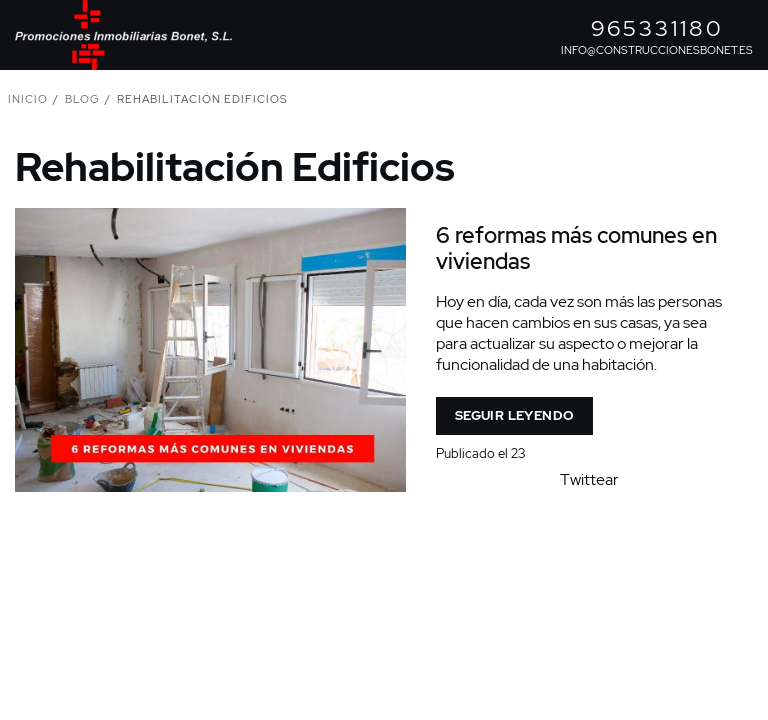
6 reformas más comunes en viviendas (576, 248)
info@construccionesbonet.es (657, 50)
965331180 (657, 28)
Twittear (589, 479)
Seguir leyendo (514, 415)
